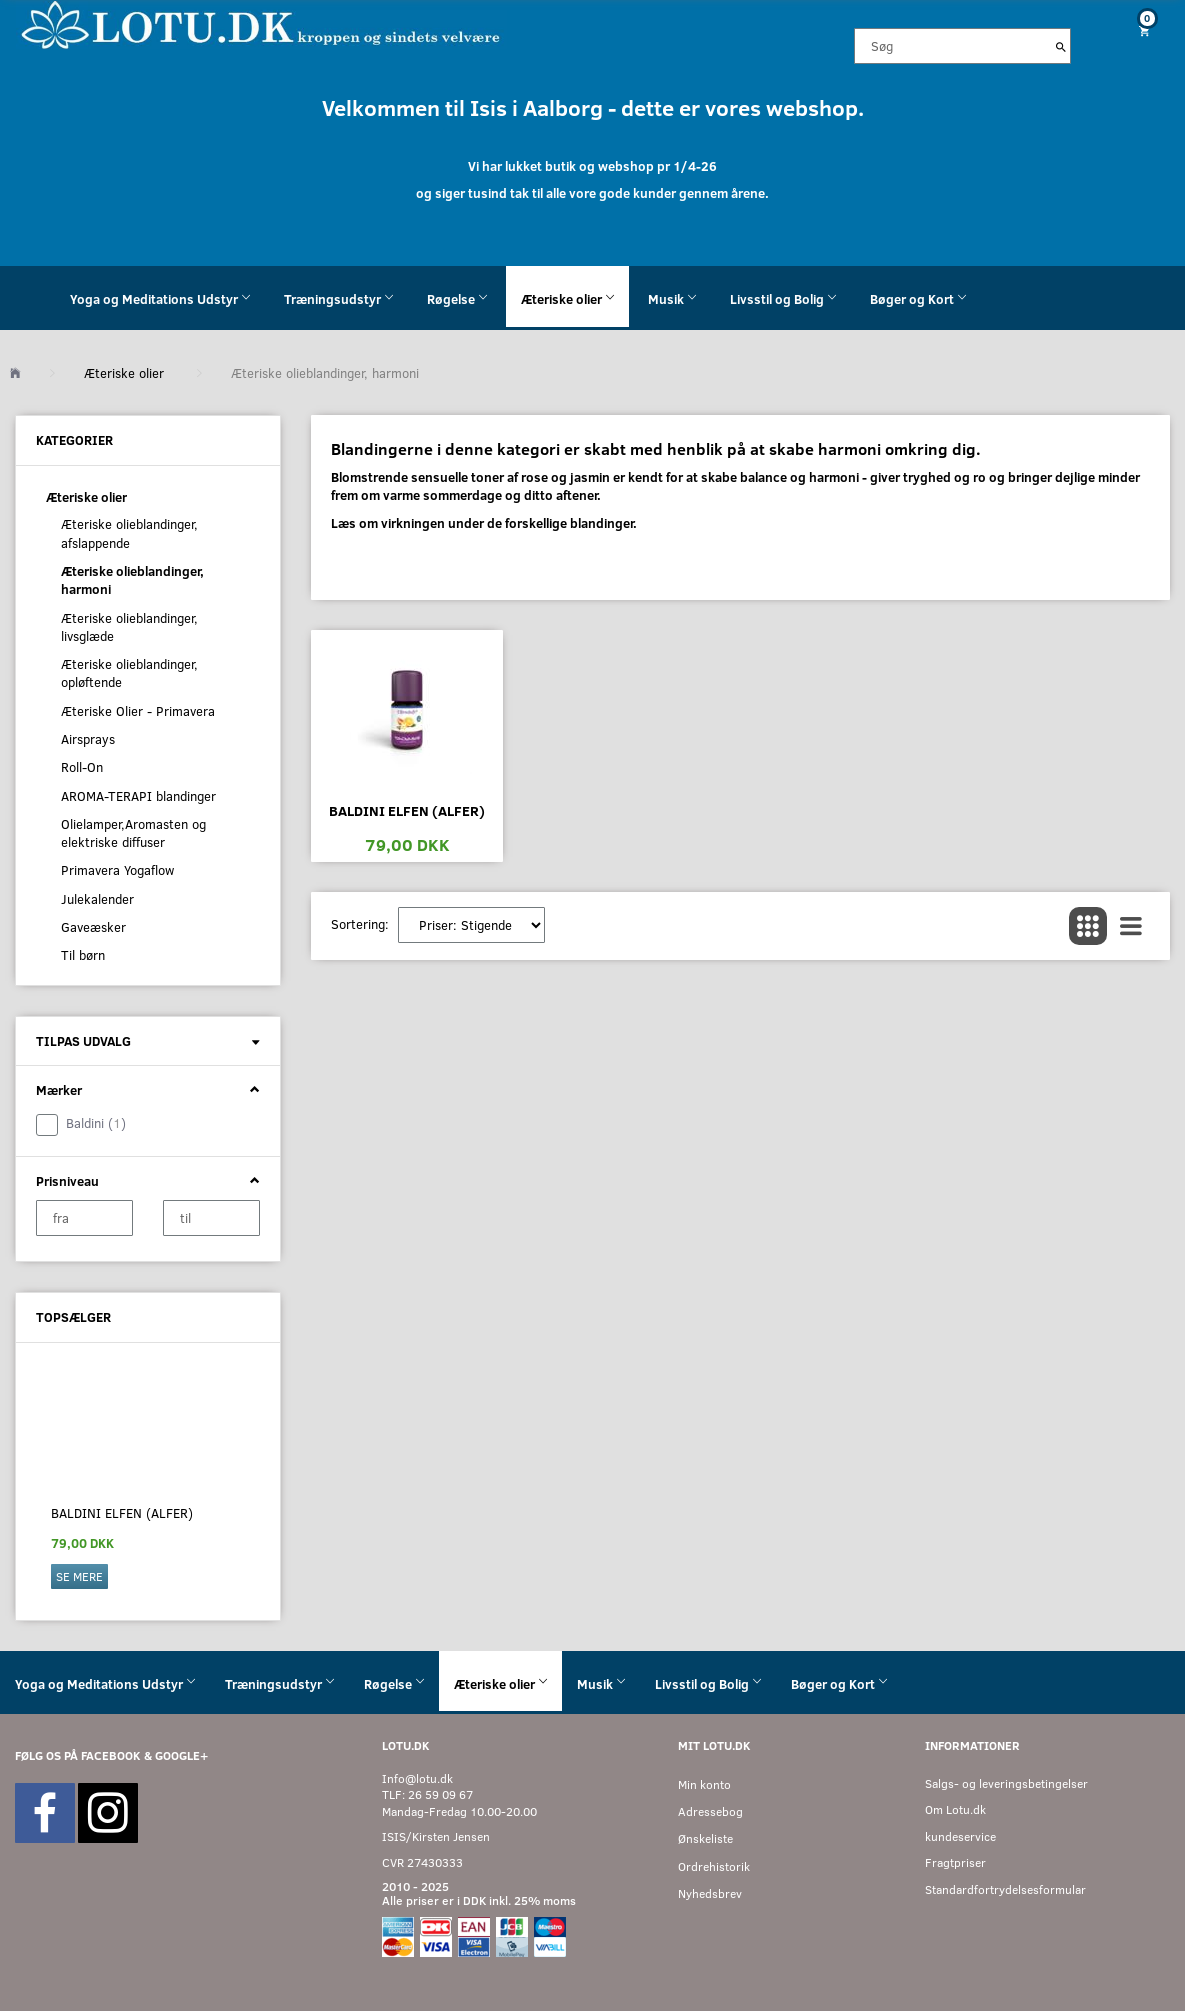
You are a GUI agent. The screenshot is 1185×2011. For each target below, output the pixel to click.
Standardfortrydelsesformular (1005, 1889)
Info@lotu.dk (417, 1778)
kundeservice (960, 1836)
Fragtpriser (955, 1862)
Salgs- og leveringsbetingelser (1006, 1783)
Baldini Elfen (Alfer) (122, 1513)
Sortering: (360, 924)
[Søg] (1061, 46)
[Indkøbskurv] (1135, 30)
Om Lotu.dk (955, 1809)
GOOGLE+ (181, 1755)
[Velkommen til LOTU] (261, 23)
